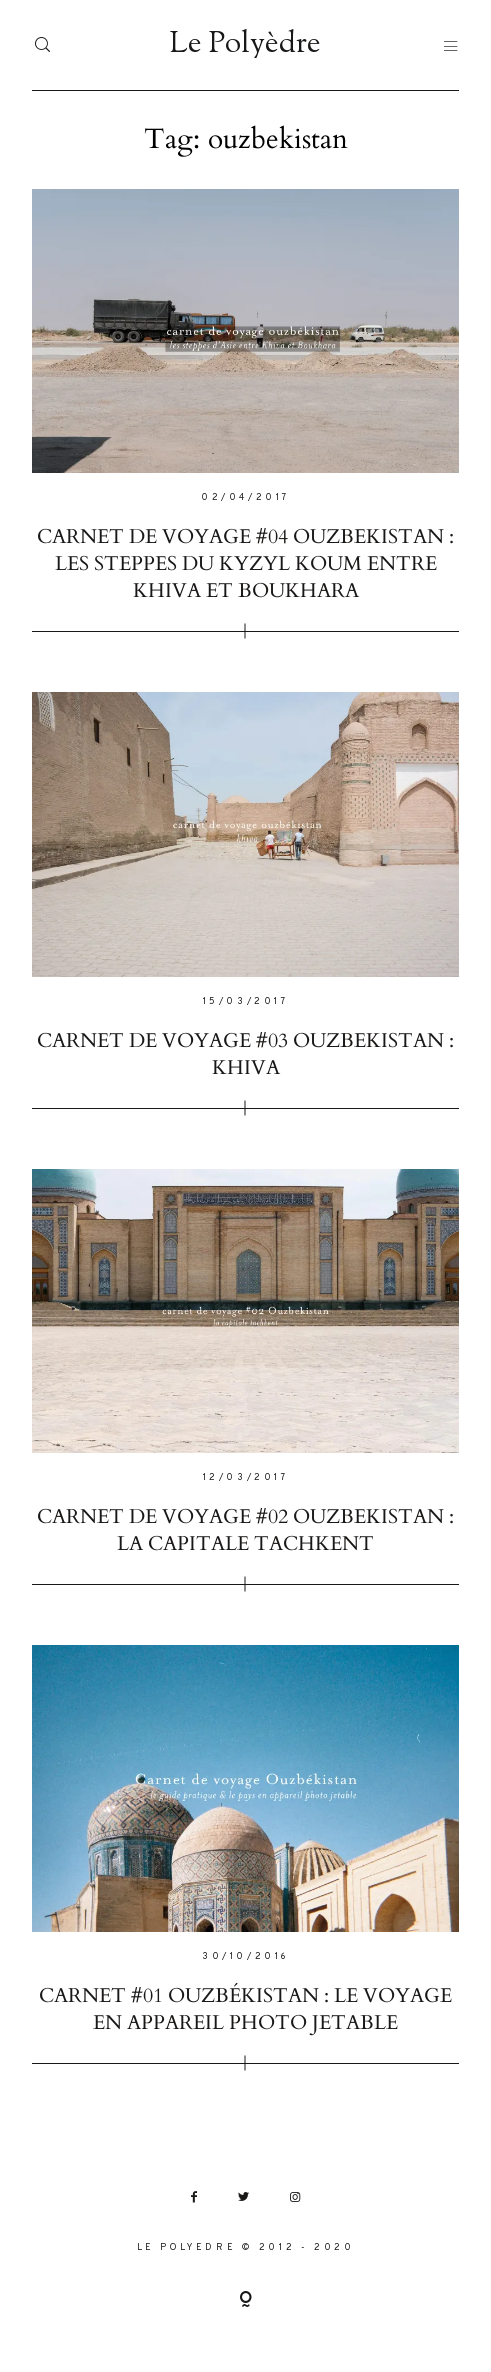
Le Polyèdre (246, 45)
